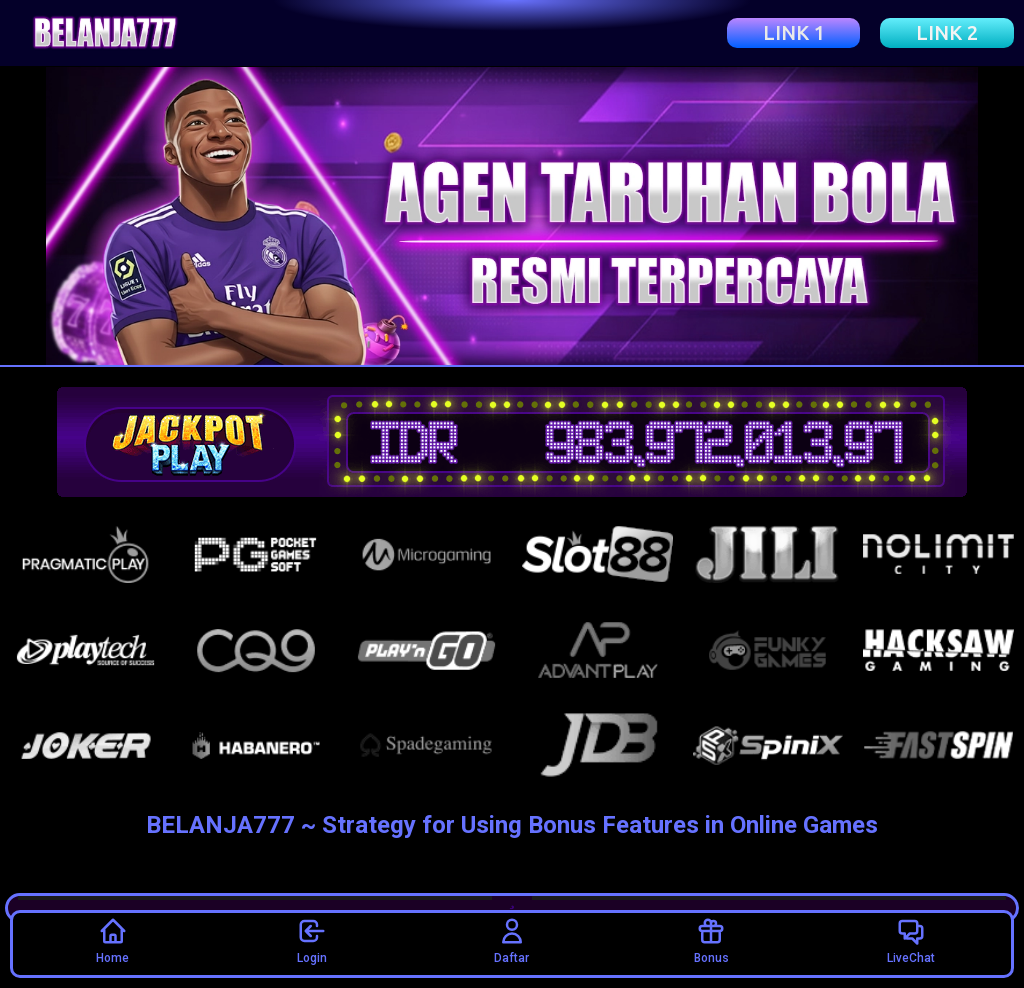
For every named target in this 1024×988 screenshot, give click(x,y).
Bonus (711, 940)
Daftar (511, 940)
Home (112, 940)
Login (312, 940)
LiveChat (911, 940)
